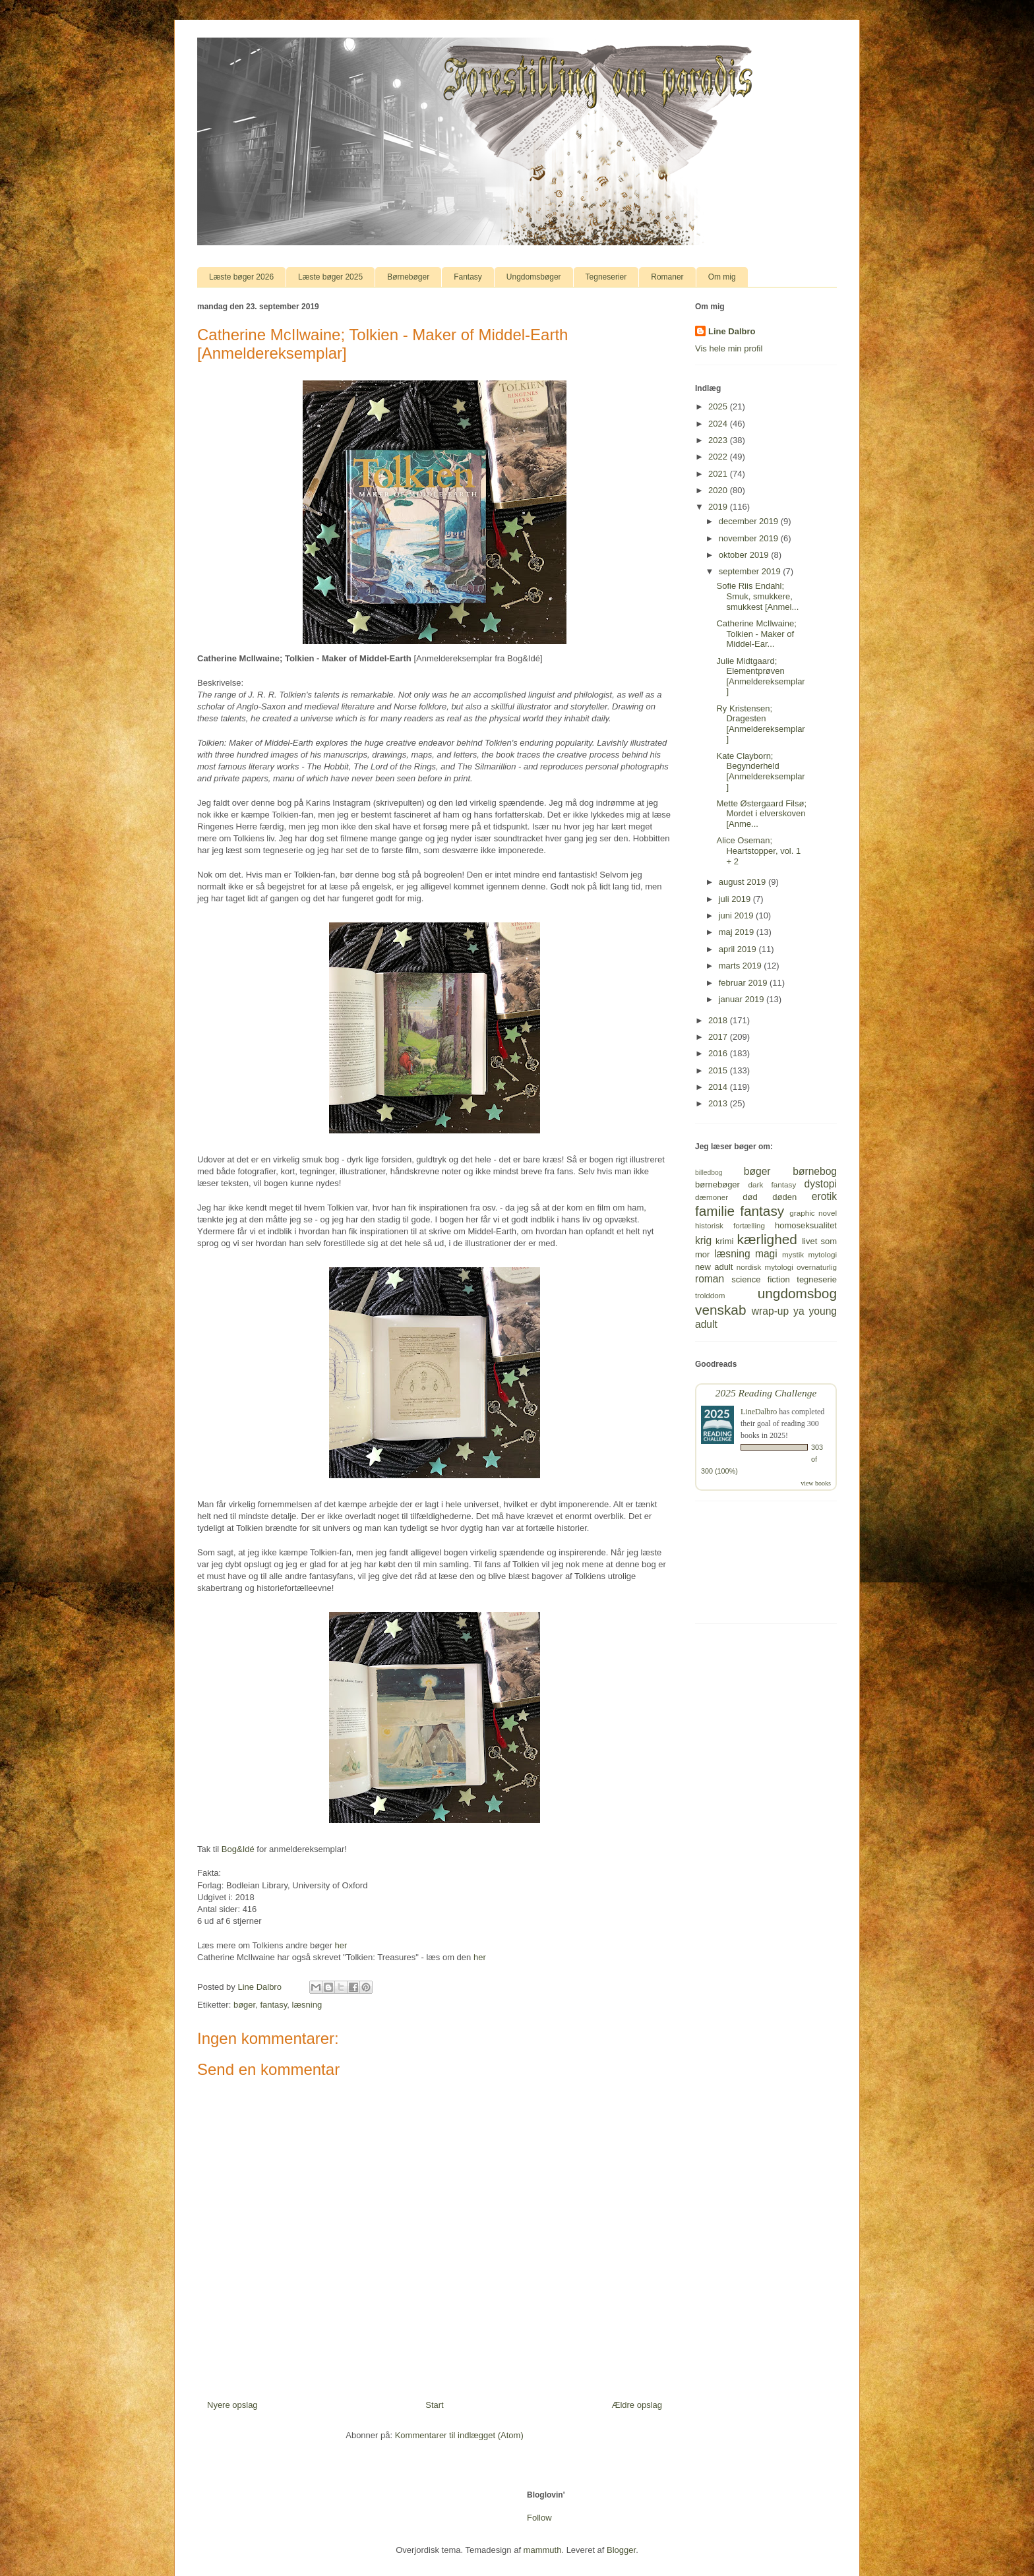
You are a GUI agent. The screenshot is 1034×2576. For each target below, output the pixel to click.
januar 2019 (742, 999)
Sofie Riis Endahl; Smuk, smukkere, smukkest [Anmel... (757, 596)
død (750, 1197)
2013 (719, 1103)
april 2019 (739, 949)
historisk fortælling (730, 1225)
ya (798, 1311)
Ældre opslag (636, 2405)
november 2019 (750, 538)
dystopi (821, 1183)
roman (709, 1278)
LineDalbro (759, 1411)
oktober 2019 (745, 555)
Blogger (621, 2550)
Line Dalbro (732, 331)
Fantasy (468, 277)
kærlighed (767, 1239)
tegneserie (817, 1279)
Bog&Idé (238, 1849)
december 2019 (750, 521)
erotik (824, 1196)
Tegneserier (606, 277)
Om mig (722, 277)
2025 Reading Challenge (766, 1392)
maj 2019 (737, 932)
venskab (720, 1309)
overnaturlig (817, 1267)
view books (816, 1483)
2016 (719, 1053)
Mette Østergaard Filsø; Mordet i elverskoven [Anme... (761, 813)
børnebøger (717, 1184)
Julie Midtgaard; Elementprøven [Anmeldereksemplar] (760, 676)
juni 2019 (737, 915)
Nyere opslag (232, 2405)
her (341, 1945)
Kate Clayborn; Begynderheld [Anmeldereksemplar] (760, 771)
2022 (719, 457)
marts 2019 (741, 966)
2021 (719, 474)
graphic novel (813, 1213)
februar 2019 (744, 983)
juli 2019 (736, 899)
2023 (719, 440)
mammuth (543, 2550)
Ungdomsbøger (533, 277)
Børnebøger (408, 277)
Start (434, 2405)
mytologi (822, 1254)
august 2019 (743, 882)
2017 (719, 1037)
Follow (539, 2518)
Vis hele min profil (728, 348)
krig (703, 1240)
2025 (719, 406)
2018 (719, 1020)
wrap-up (770, 1311)
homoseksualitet (806, 1225)
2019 (719, 507)
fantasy (273, 2005)
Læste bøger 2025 (330, 277)
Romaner (667, 277)
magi (766, 1253)
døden (784, 1197)
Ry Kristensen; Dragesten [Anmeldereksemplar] (760, 724)
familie (715, 1210)
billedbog (709, 1172)
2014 (719, 1087)
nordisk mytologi (765, 1267)
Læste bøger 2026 (241, 277)
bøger (244, 2005)
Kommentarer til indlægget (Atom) (459, 2435)
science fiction (760, 1279)
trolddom (710, 1295)
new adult (714, 1267)
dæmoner (711, 1197)
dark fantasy (772, 1184)
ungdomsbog (797, 1293)
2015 (719, 1070)
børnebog (815, 1171)
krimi (724, 1241)
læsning (307, 2005)
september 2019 (751, 571)
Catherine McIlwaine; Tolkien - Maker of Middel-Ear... (756, 633)
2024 (719, 424)
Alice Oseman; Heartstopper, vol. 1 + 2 (758, 850)
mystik (793, 1254)
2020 (719, 490)
